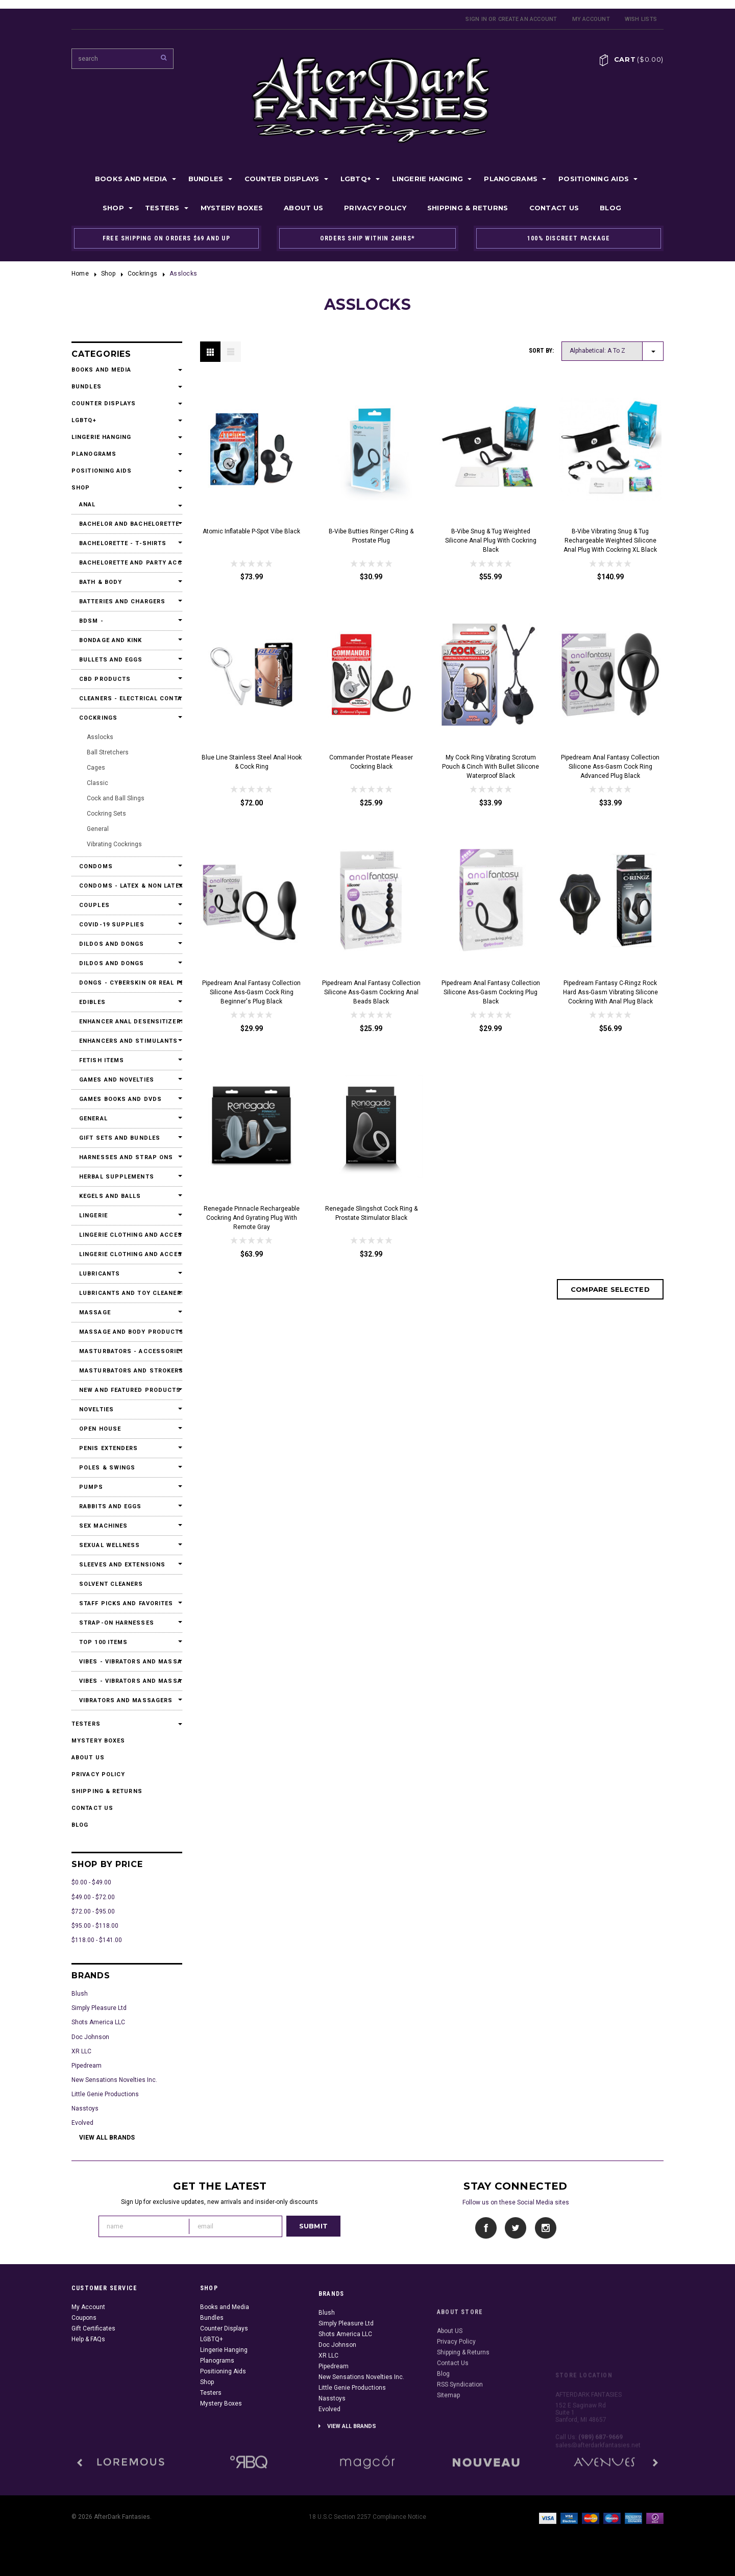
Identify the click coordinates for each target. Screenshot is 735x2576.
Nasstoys (85, 2108)
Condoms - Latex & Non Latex (127, 885)
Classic (97, 783)
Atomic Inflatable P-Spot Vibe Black (251, 531)
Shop (113, 208)
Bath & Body (100, 582)
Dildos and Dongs (111, 944)
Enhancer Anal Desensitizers (127, 1021)
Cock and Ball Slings (115, 798)
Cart (639, 59)
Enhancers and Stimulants (127, 1041)
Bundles (206, 179)
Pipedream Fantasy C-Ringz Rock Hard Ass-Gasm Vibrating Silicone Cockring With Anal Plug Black (610, 992)
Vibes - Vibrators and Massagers (127, 1661)
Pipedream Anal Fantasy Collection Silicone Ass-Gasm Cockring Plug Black (491, 992)
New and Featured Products (127, 1390)
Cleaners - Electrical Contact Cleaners (127, 698)
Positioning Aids (593, 179)
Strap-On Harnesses (116, 1623)
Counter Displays (282, 179)
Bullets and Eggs (111, 659)
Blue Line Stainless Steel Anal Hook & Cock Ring (252, 762)
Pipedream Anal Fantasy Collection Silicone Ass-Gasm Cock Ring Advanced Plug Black (610, 766)
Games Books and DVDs (120, 1099)
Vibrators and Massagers (126, 1700)
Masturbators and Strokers (127, 1370)
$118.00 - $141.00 (96, 1940)
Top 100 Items (103, 1642)
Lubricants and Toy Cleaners (127, 1293)
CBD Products (105, 679)
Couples (94, 905)
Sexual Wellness (109, 1545)
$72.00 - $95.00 (93, 1911)
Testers (162, 208)
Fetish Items (101, 1060)
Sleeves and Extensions (122, 1564)
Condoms (96, 866)
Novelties (96, 1409)
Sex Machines (103, 1526)
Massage (95, 1312)
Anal (87, 504)
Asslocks (100, 737)
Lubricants (99, 1273)
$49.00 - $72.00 (93, 1897)
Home (80, 273)
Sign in (476, 19)
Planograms (510, 179)
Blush (79, 1993)
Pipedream (86, 2065)
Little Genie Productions (105, 2094)
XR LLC (81, 2051)
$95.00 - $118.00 (94, 1925)
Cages (96, 767)
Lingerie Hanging (427, 179)
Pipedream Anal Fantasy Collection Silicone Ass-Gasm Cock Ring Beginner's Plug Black (251, 992)
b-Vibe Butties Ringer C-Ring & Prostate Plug (371, 536)
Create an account (527, 19)
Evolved (82, 2122)
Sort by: (541, 350)
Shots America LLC (98, 2022)
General (98, 828)
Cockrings (142, 273)
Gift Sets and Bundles (119, 1138)
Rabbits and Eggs (110, 1506)
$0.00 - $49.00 (91, 1882)
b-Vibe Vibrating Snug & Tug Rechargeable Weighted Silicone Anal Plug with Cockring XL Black (610, 540)
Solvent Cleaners (111, 1584)
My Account (591, 19)
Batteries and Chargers (122, 601)
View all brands (107, 2137)
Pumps (91, 1487)
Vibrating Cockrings (114, 844)
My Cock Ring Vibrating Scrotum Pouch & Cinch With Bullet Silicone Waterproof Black (490, 766)
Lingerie (93, 1215)
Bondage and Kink (110, 640)
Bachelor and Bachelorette (127, 524)
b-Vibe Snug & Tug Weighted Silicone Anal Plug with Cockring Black (490, 540)
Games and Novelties (116, 1079)
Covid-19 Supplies (111, 924)
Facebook (486, 2228)
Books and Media (131, 179)
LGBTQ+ (356, 179)
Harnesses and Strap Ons (126, 1157)
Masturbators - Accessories (127, 1351)
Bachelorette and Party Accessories (127, 562)
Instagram (545, 2228)
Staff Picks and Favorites (126, 1603)
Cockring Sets (106, 813)
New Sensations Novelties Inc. (114, 2079)
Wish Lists (641, 19)
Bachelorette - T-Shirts (122, 543)
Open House (100, 1429)
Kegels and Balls (110, 1196)
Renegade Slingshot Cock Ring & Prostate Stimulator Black (371, 1213)
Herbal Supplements (116, 1176)
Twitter (516, 2228)
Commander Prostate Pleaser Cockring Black (371, 762)
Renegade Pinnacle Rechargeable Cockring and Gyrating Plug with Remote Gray (252, 1218)
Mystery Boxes (232, 208)
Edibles (92, 1002)
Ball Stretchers (108, 752)
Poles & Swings (107, 1467)
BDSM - (91, 621)
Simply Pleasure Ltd (99, 2007)
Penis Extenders (108, 1448)
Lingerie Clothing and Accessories (127, 1235)
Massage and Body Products (127, 1332)
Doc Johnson (90, 2037)
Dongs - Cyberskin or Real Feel (127, 982)
